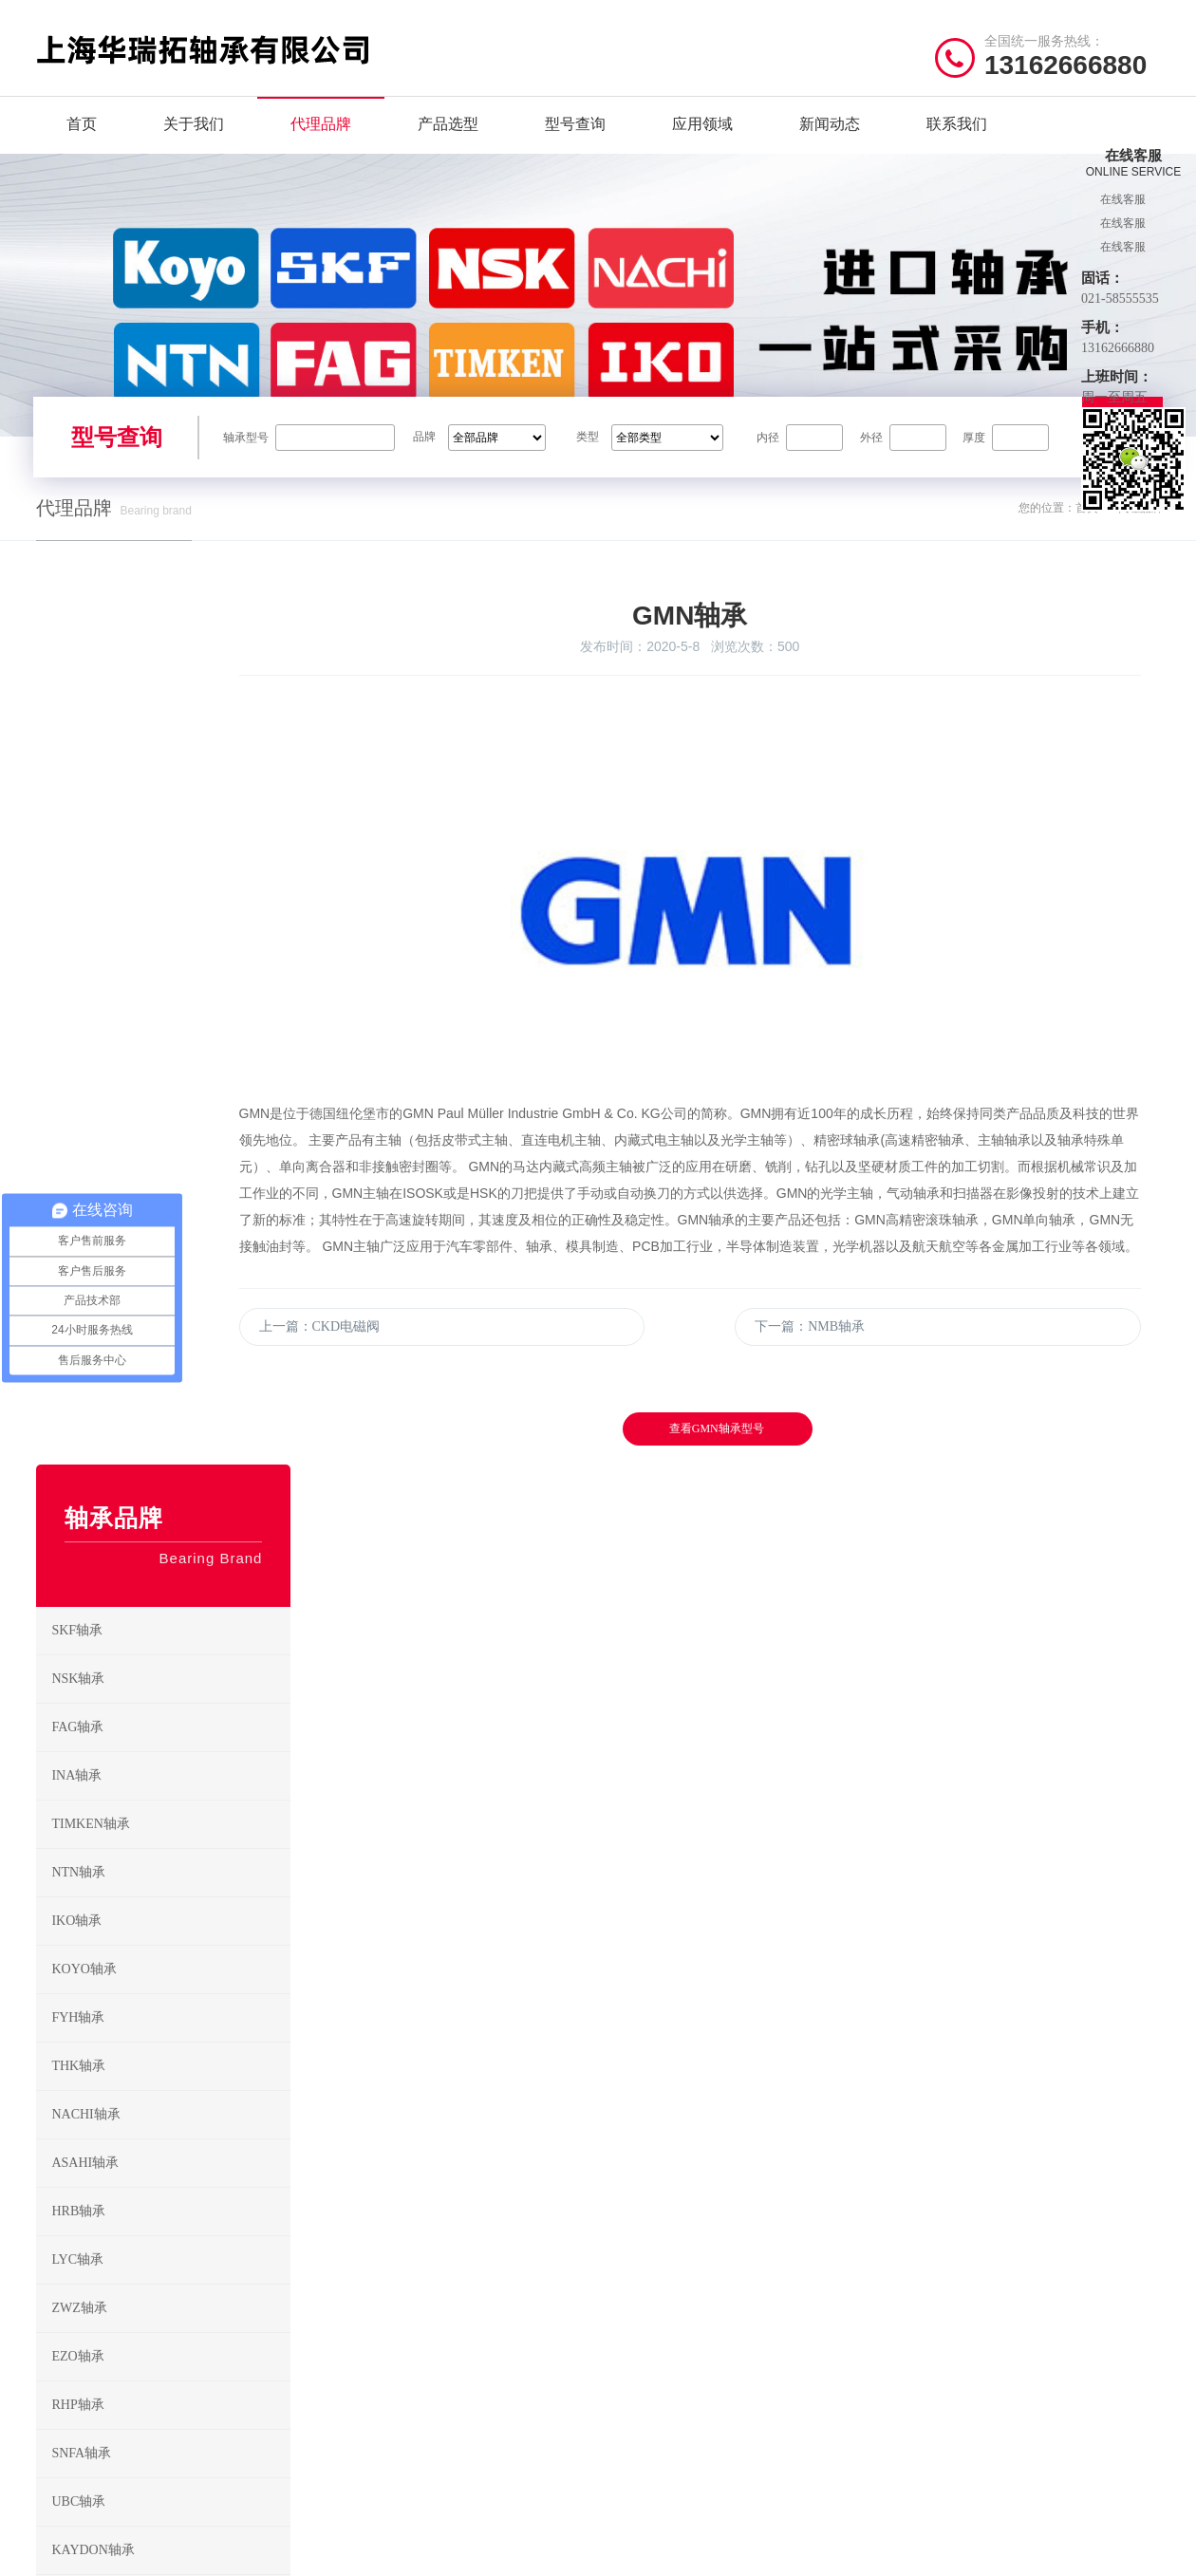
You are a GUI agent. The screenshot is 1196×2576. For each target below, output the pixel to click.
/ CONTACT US (982, 2148)
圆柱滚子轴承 (781, 2228)
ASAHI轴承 (168, 1387)
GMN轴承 (168, 1823)
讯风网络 (1136, 2552)
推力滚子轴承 (654, 2346)
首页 (81, 142)
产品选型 (448, 142)
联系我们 (956, 142)
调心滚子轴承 (654, 2287)
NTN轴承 (168, 1097)
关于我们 (193, 142)
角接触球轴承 (654, 2228)
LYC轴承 (168, 1484)
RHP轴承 (168, 1629)
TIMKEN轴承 (168, 1049)
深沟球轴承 (648, 2199)
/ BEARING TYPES (699, 2148)
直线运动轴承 (654, 2375)
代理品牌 (320, 142)
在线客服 (1123, 199)
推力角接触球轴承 (793, 2316)
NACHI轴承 (357, 2346)
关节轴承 (769, 2375)
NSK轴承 (168, 903)
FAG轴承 (168, 952)
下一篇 (853, 1454)
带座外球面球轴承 (666, 2405)
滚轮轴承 (769, 2405)
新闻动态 (829, 142)
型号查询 (575, 142)
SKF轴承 (168, 855)
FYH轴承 (350, 2316)
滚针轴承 (769, 2287)
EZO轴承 (168, 1581)
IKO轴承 (168, 1145)
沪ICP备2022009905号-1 (458, 2552)
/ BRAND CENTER (408, 2148)
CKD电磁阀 (168, 1871)
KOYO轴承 (482, 2287)
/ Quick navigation (111, 2148)
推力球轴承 (775, 2257)
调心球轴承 (775, 2199)
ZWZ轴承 (168, 1533)
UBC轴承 (168, 1726)
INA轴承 (168, 1000)
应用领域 (702, 142)
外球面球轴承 (781, 2346)
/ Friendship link (106, 2444)
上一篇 (425, 1454)
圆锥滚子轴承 (654, 2257)
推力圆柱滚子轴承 (666, 2316)
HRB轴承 (168, 1436)
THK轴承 (477, 2316)
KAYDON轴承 (168, 1775)
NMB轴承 (168, 1920)
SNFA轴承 (168, 1678)
